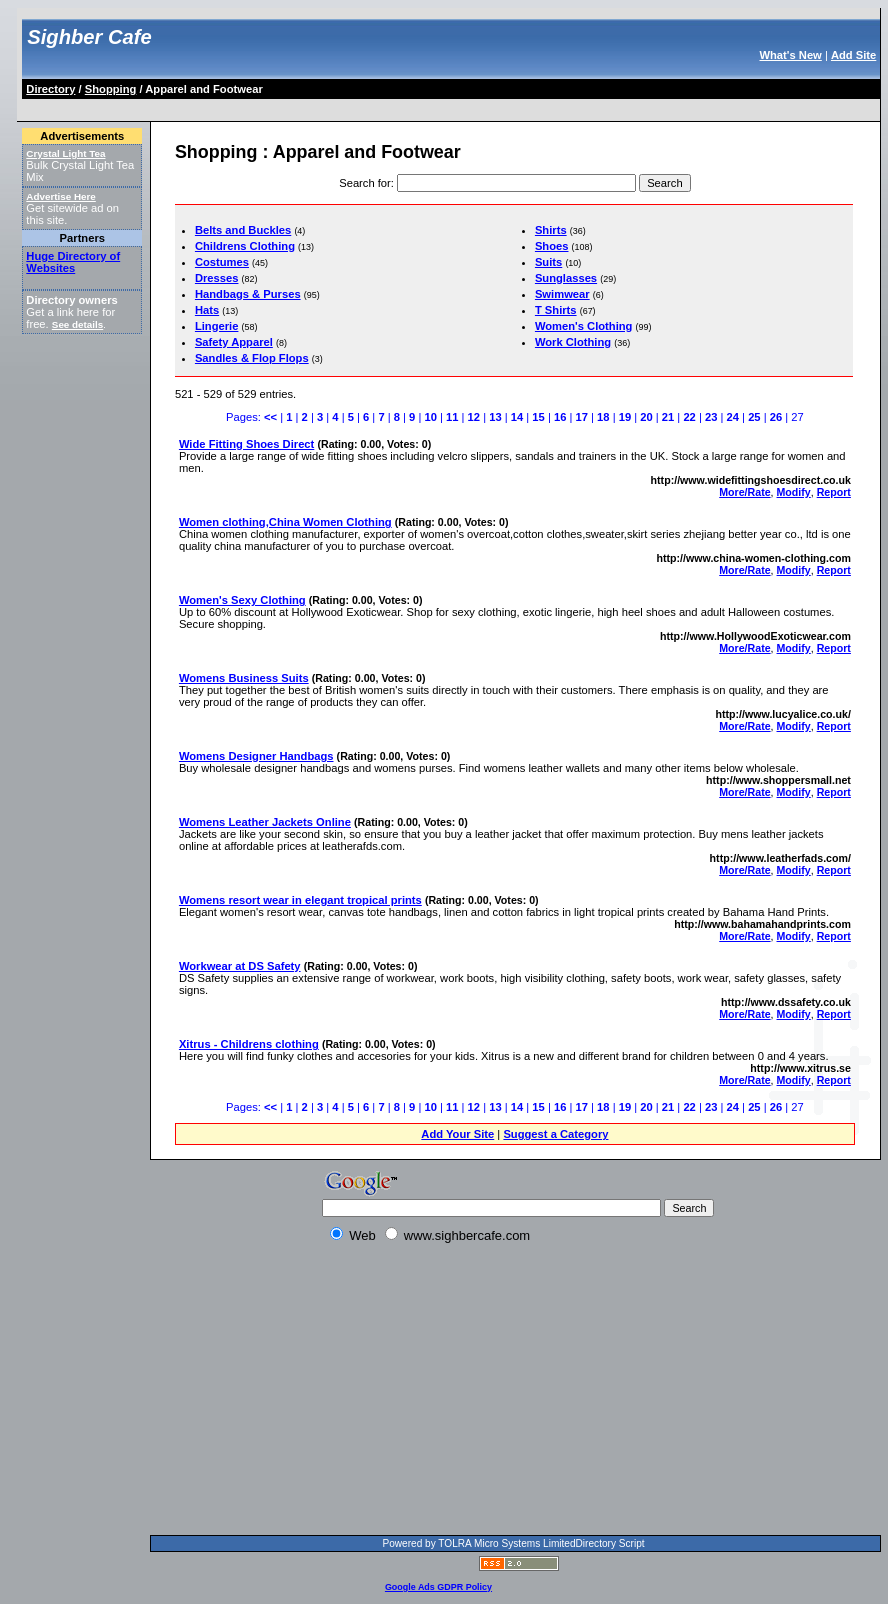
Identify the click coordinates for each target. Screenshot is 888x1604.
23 (711, 417)
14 (517, 417)
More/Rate (744, 492)
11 (452, 417)
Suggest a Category (555, 1134)
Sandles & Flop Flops (252, 358)
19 (625, 417)
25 (754, 417)
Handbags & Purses (248, 294)
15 (538, 417)
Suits (548, 262)
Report (834, 492)
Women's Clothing (584, 326)
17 (582, 417)
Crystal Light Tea (65, 153)
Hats (207, 310)
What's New (790, 55)
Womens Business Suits (244, 678)
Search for (365, 183)
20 (646, 417)
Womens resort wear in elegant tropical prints (300, 900)
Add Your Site (457, 1134)
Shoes (552, 246)
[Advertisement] (388, 106)
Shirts (551, 230)
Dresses (217, 278)
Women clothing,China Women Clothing (285, 522)
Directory (50, 89)
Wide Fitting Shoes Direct (246, 444)
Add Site (853, 55)
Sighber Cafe (89, 37)
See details (77, 324)
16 (560, 417)
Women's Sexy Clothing (242, 600)
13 (495, 417)
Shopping (111, 89)
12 (474, 417)
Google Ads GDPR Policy (438, 1587)
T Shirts (556, 310)
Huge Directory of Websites (73, 262)
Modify (794, 492)
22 (689, 417)
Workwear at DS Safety (240, 966)
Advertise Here (61, 196)
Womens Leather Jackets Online (265, 822)
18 (603, 417)
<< (270, 417)
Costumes (222, 262)
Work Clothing (573, 342)
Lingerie (217, 326)
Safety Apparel (234, 342)
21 (668, 417)
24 (733, 417)
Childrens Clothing (245, 246)
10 (430, 417)
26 (776, 417)
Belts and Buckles (243, 230)
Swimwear (562, 294)
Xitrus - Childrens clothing (249, 1044)
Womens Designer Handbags (256, 756)
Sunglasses (566, 278)
